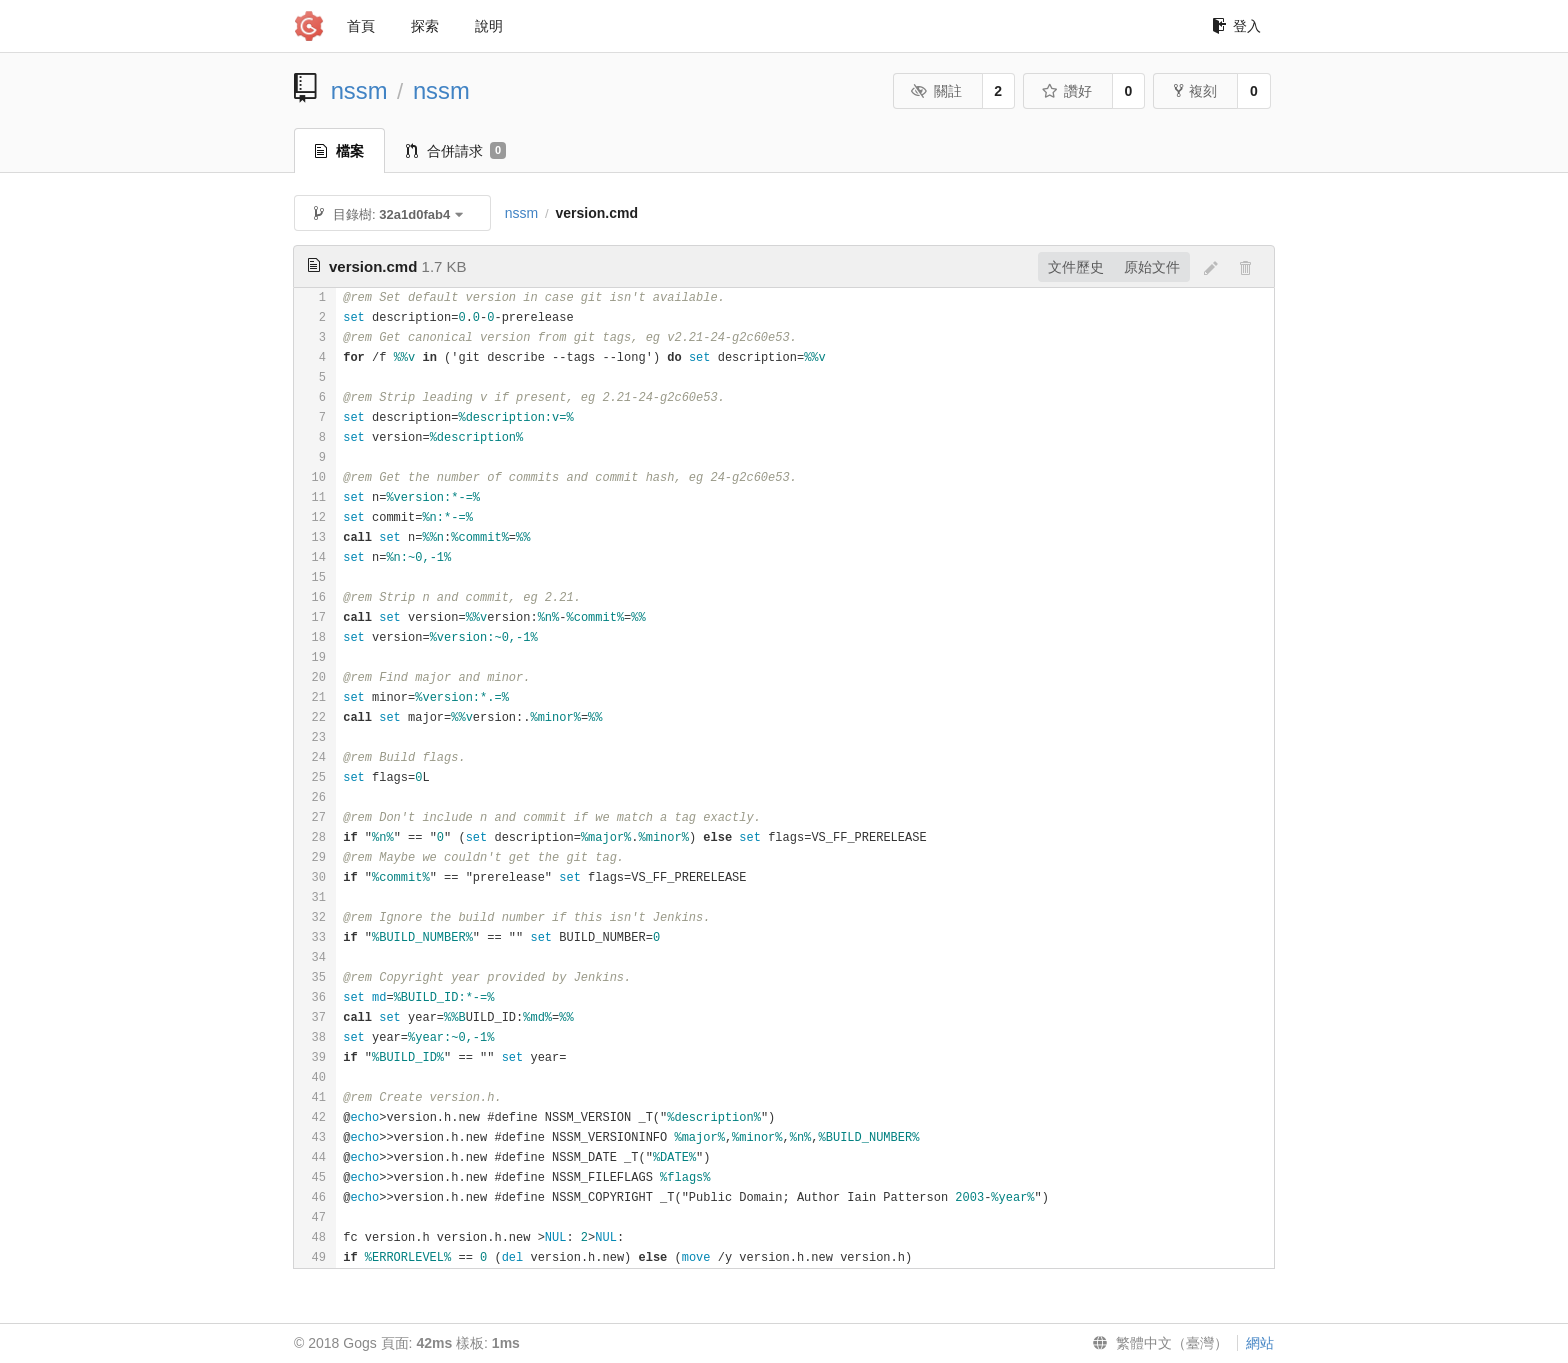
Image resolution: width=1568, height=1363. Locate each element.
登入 (1236, 26)
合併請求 (456, 151)
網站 (1260, 1343)
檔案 (339, 151)
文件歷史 (1076, 267)
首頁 (361, 26)
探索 (425, 26)
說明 (489, 26)
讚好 (1066, 91)
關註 (936, 91)
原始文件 (1152, 267)
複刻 (1195, 91)
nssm (359, 90)
